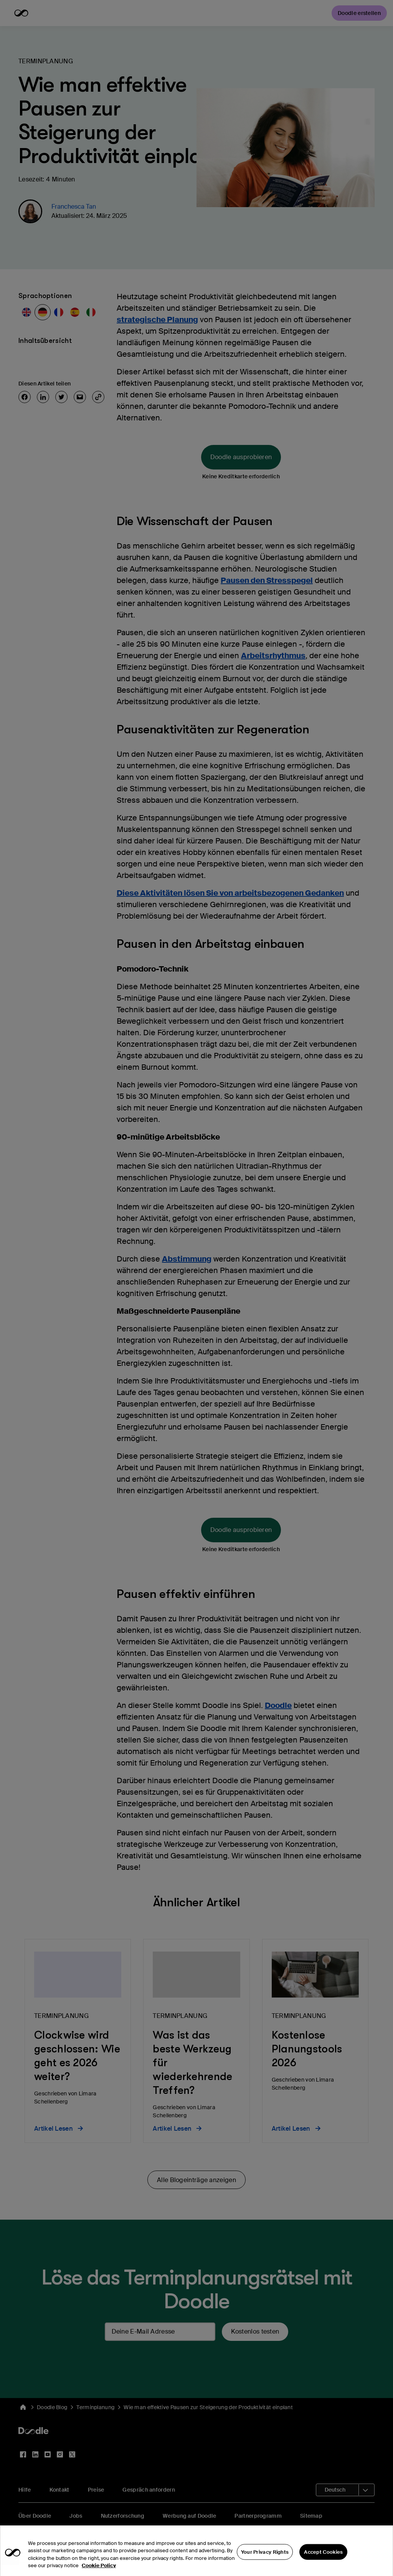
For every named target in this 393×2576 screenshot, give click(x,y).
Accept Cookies (323, 2564)
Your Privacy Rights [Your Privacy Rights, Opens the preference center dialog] (265, 2564)
